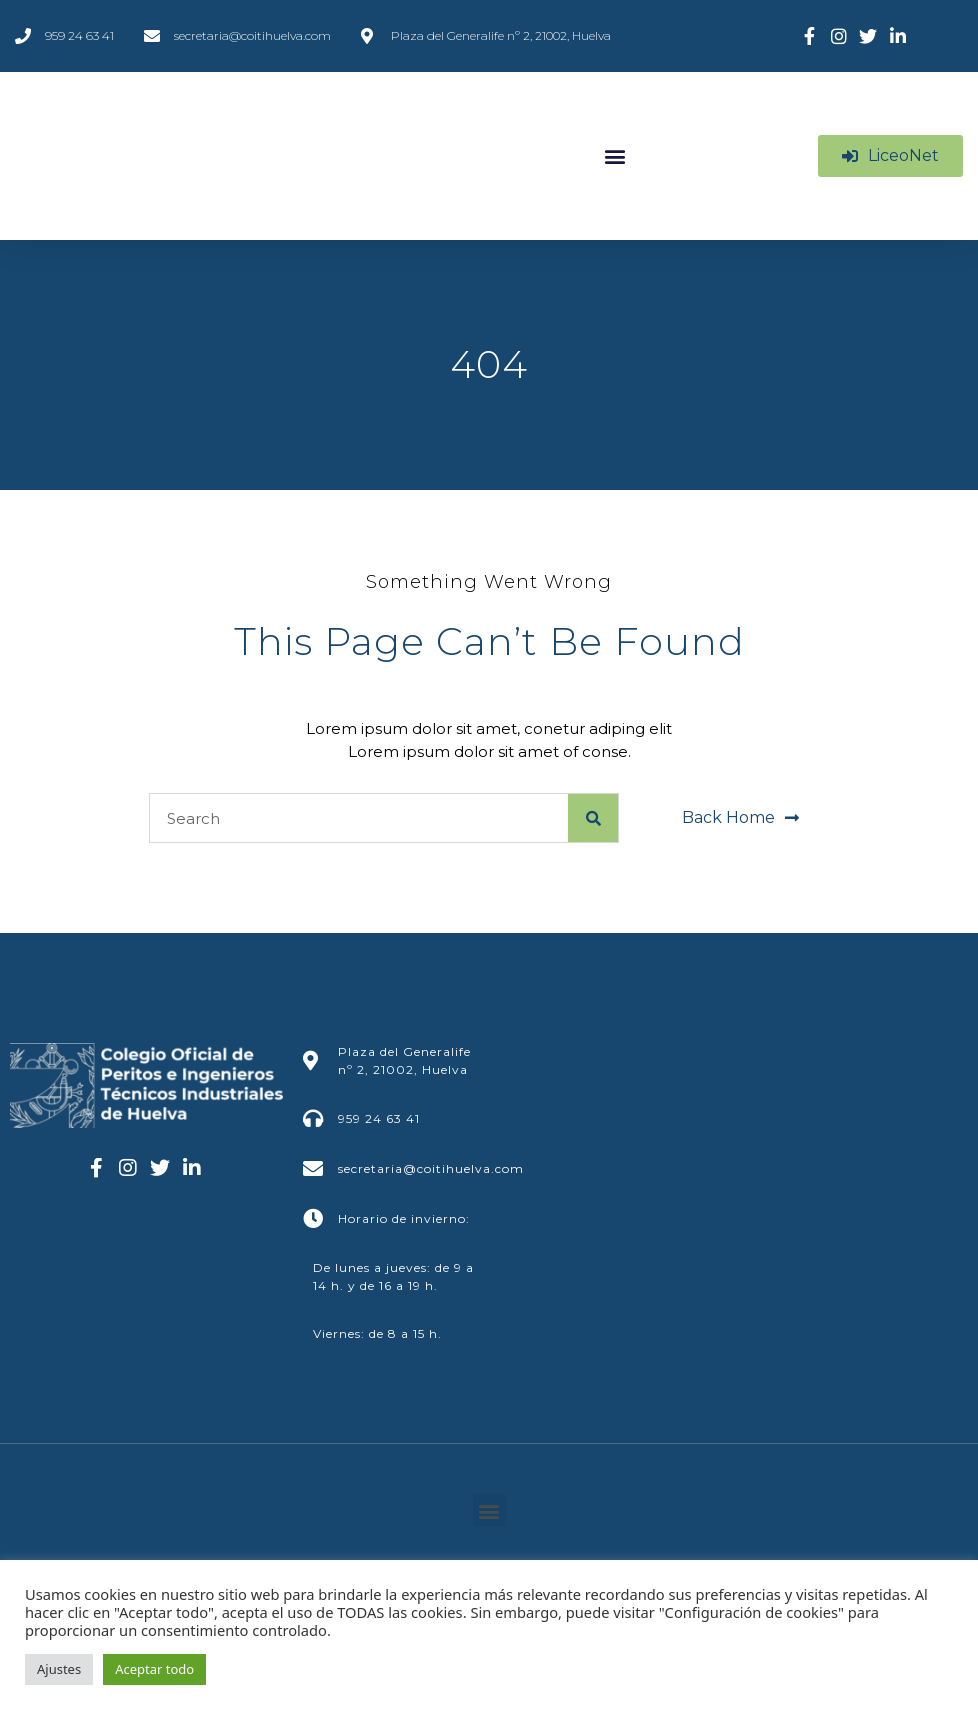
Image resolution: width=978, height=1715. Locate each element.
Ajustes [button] (59, 1669)
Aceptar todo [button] (154, 1669)
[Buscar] (593, 818)
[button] (614, 156)
